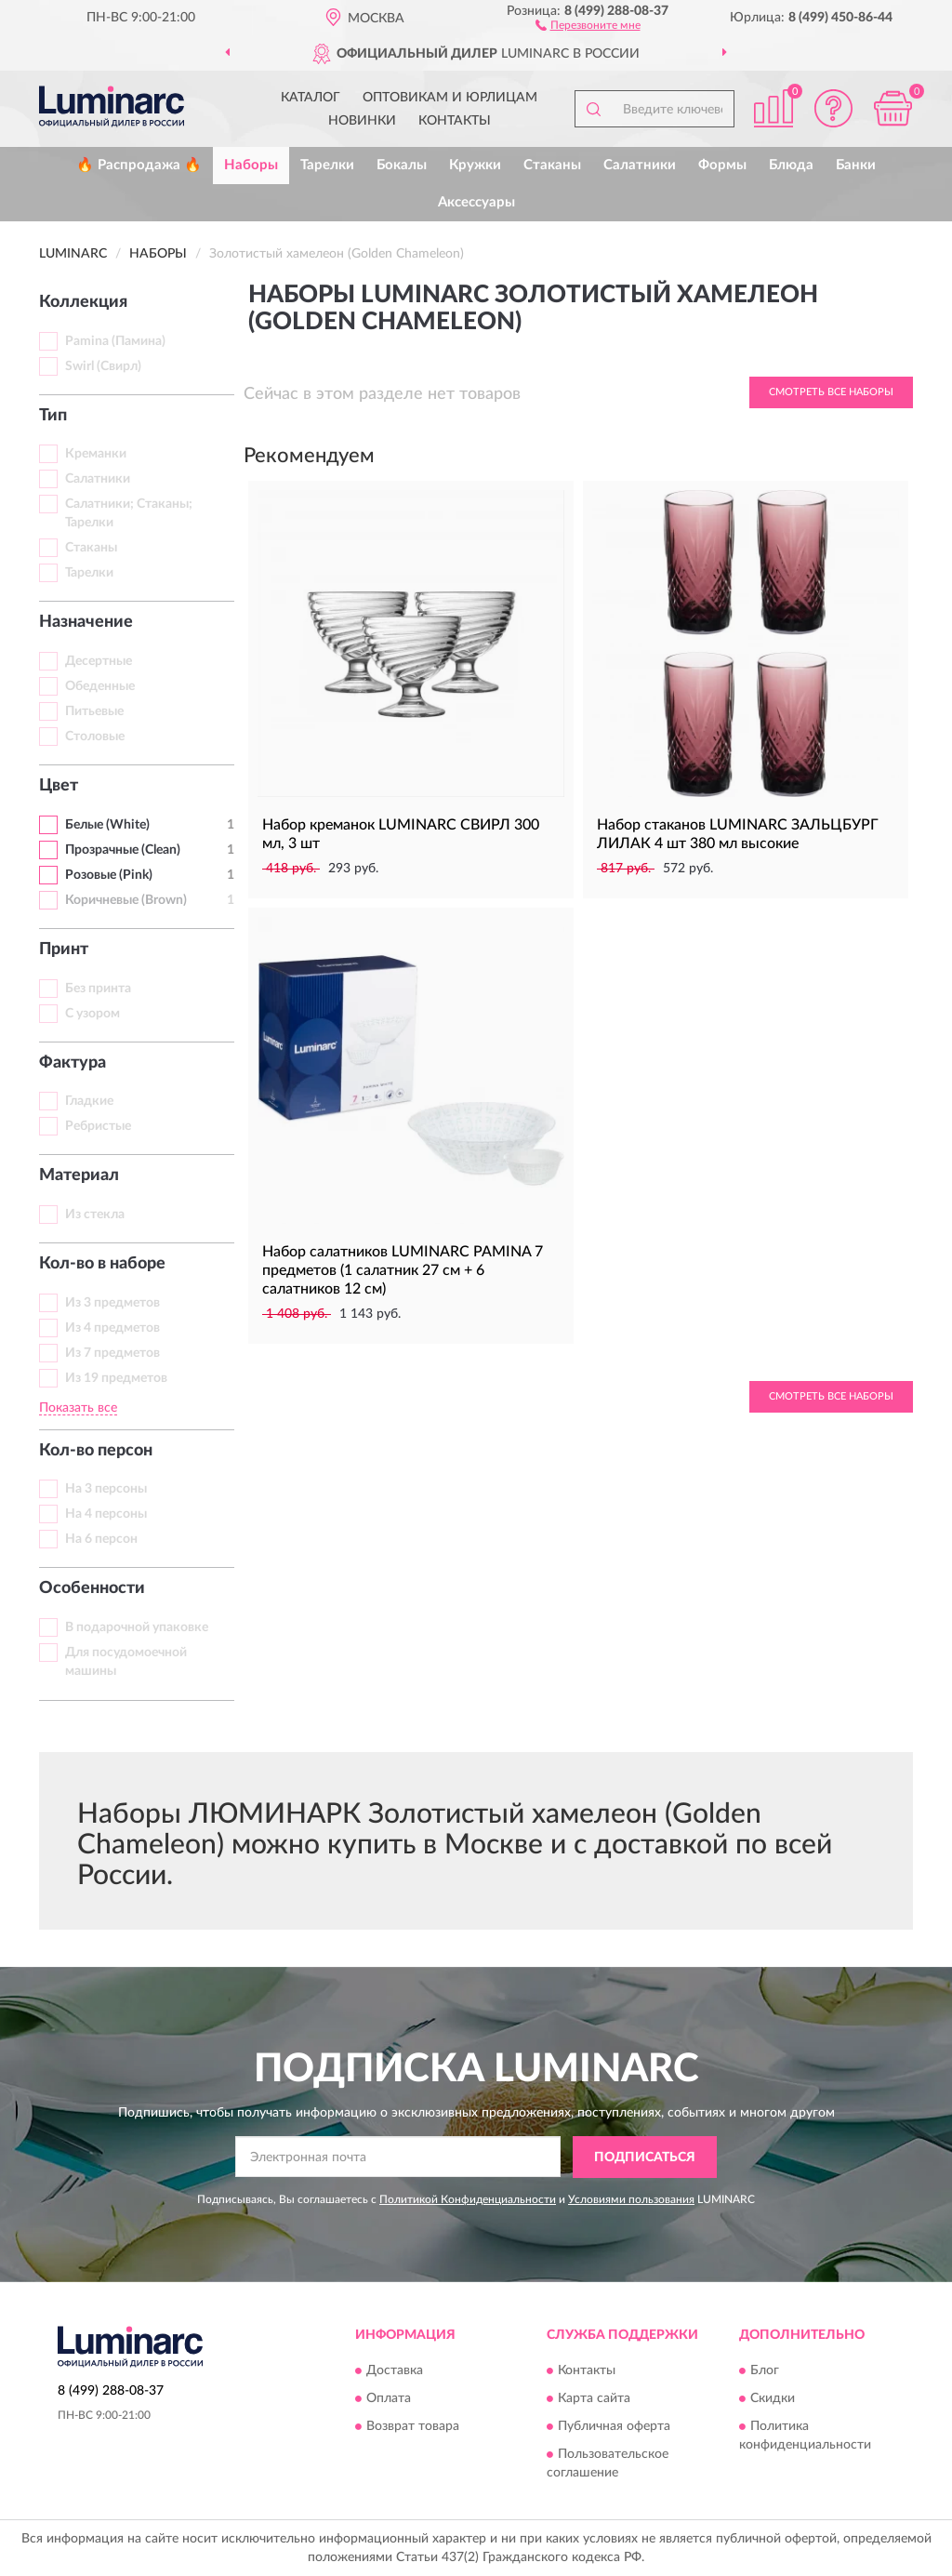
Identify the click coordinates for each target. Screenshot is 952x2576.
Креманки (95, 453)
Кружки (475, 165)
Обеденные (100, 686)
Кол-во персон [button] (95, 1450)
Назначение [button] (86, 622)
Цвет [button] (58, 785)
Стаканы (552, 165)
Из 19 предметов (116, 1378)
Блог (764, 2371)
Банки (856, 165)
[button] (588, 24)
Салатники (639, 165)
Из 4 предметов (112, 1327)
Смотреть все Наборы (831, 392)
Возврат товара (412, 2427)
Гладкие (89, 1101)
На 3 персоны (106, 1488)
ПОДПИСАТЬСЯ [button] (644, 2157)
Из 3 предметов (112, 1302)
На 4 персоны (106, 1513)
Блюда (791, 165)
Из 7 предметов (112, 1353)
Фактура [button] (72, 1063)
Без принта (98, 988)
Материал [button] (79, 1175)
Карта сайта (594, 2399)
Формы (722, 165)
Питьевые (94, 711)
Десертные (98, 661)
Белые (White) (107, 824)
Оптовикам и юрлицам (450, 97)
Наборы (251, 165)
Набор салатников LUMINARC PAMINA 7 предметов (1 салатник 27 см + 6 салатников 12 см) (402, 1270)
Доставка (394, 2371)
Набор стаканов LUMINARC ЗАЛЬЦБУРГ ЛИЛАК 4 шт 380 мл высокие (738, 834)
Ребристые (98, 1126)
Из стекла (95, 1214)
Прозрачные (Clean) (122, 849)
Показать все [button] (78, 1407)
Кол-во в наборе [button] (102, 1263)
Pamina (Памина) (115, 341)
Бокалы (402, 165)
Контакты (454, 120)
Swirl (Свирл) (103, 366)
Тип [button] (53, 415)
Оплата (388, 2399)
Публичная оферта (614, 2427)
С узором (92, 1013)
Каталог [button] (310, 97)
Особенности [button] (92, 1588)
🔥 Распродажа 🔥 (139, 165)
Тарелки (327, 165)
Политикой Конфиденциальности (467, 2199)
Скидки (772, 2399)
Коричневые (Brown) (126, 900)
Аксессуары (476, 202)
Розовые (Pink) (108, 875)
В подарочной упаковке (136, 1627)
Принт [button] (63, 949)
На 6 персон (101, 1539)
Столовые (95, 736)
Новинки (362, 120)
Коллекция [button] (83, 302)
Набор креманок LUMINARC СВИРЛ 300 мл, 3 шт (400, 834)
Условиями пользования (631, 2199)
